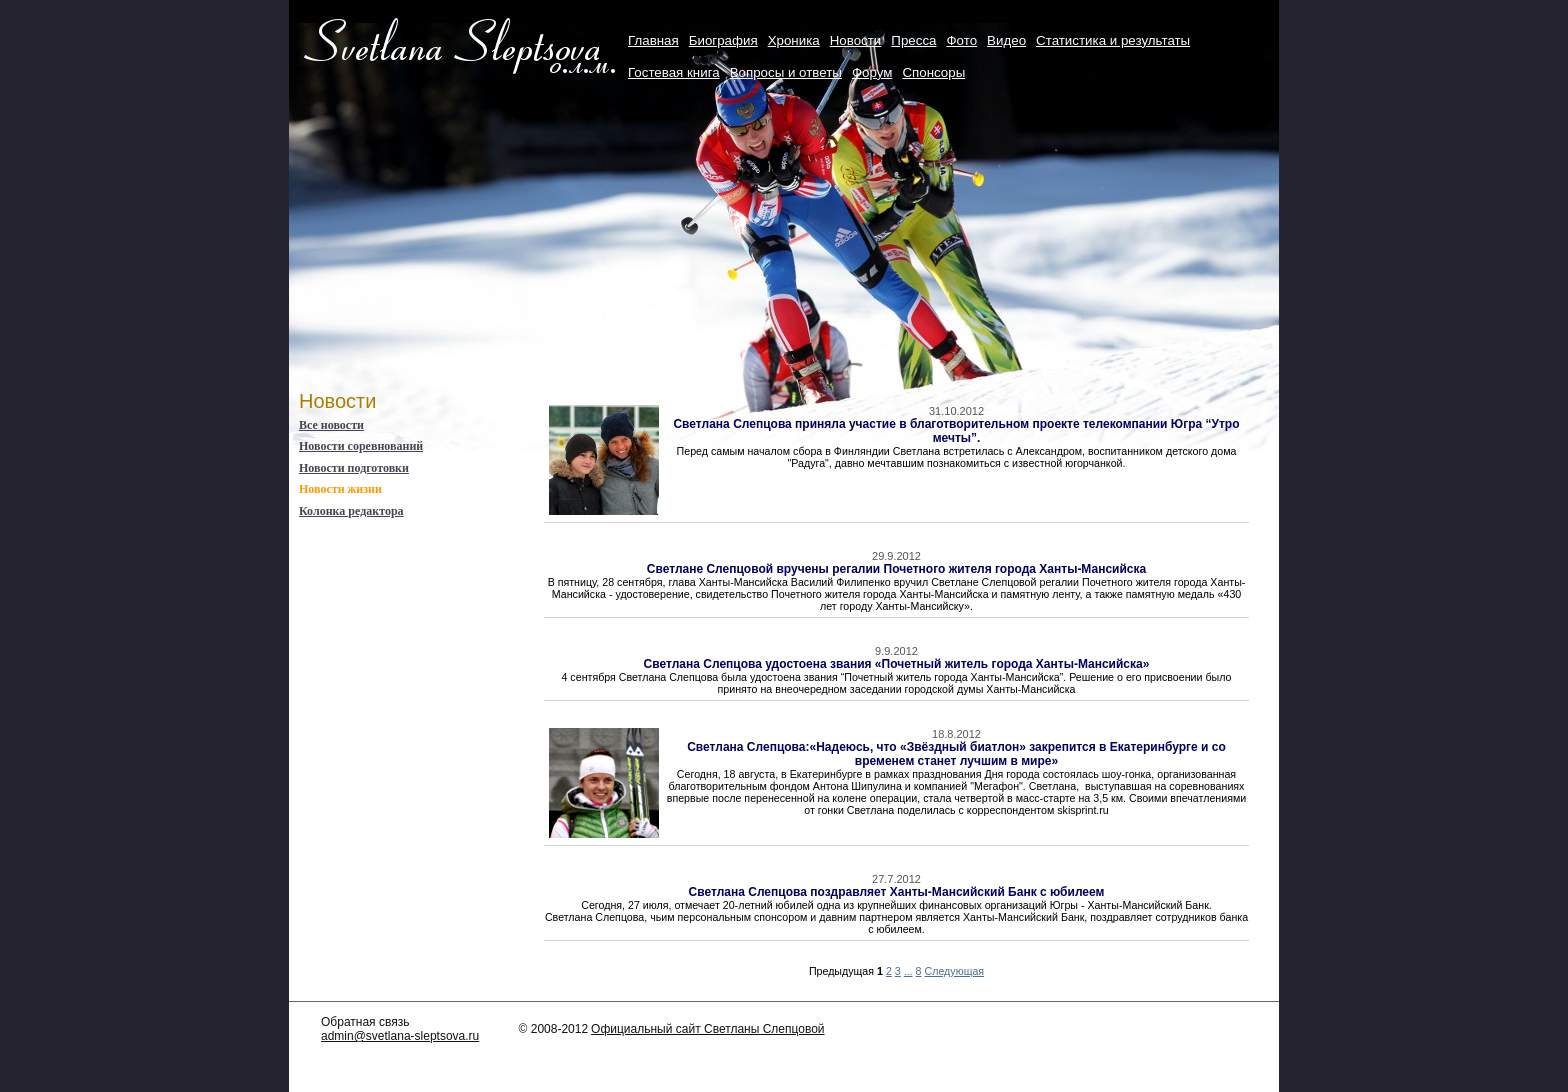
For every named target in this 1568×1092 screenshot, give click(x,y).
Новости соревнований (361, 446)
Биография (723, 40)
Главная (653, 40)
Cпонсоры (933, 72)
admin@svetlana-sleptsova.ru (400, 1036)
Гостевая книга (674, 72)
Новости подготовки (354, 468)
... (908, 971)
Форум (872, 72)
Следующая (955, 971)
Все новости (331, 425)
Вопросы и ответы (786, 72)
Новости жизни (340, 489)
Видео (1006, 40)
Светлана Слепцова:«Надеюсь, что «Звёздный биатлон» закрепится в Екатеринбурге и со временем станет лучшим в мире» (956, 754)
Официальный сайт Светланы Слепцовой (707, 1029)
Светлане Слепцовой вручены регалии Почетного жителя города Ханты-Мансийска (896, 569)
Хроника (794, 40)
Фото (961, 40)
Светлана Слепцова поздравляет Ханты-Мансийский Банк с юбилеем (897, 892)
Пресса (913, 40)
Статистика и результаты (1113, 40)
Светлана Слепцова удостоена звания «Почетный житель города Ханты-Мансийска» (897, 664)
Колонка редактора (351, 511)
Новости (856, 40)
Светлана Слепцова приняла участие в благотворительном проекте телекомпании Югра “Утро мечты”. (956, 431)
